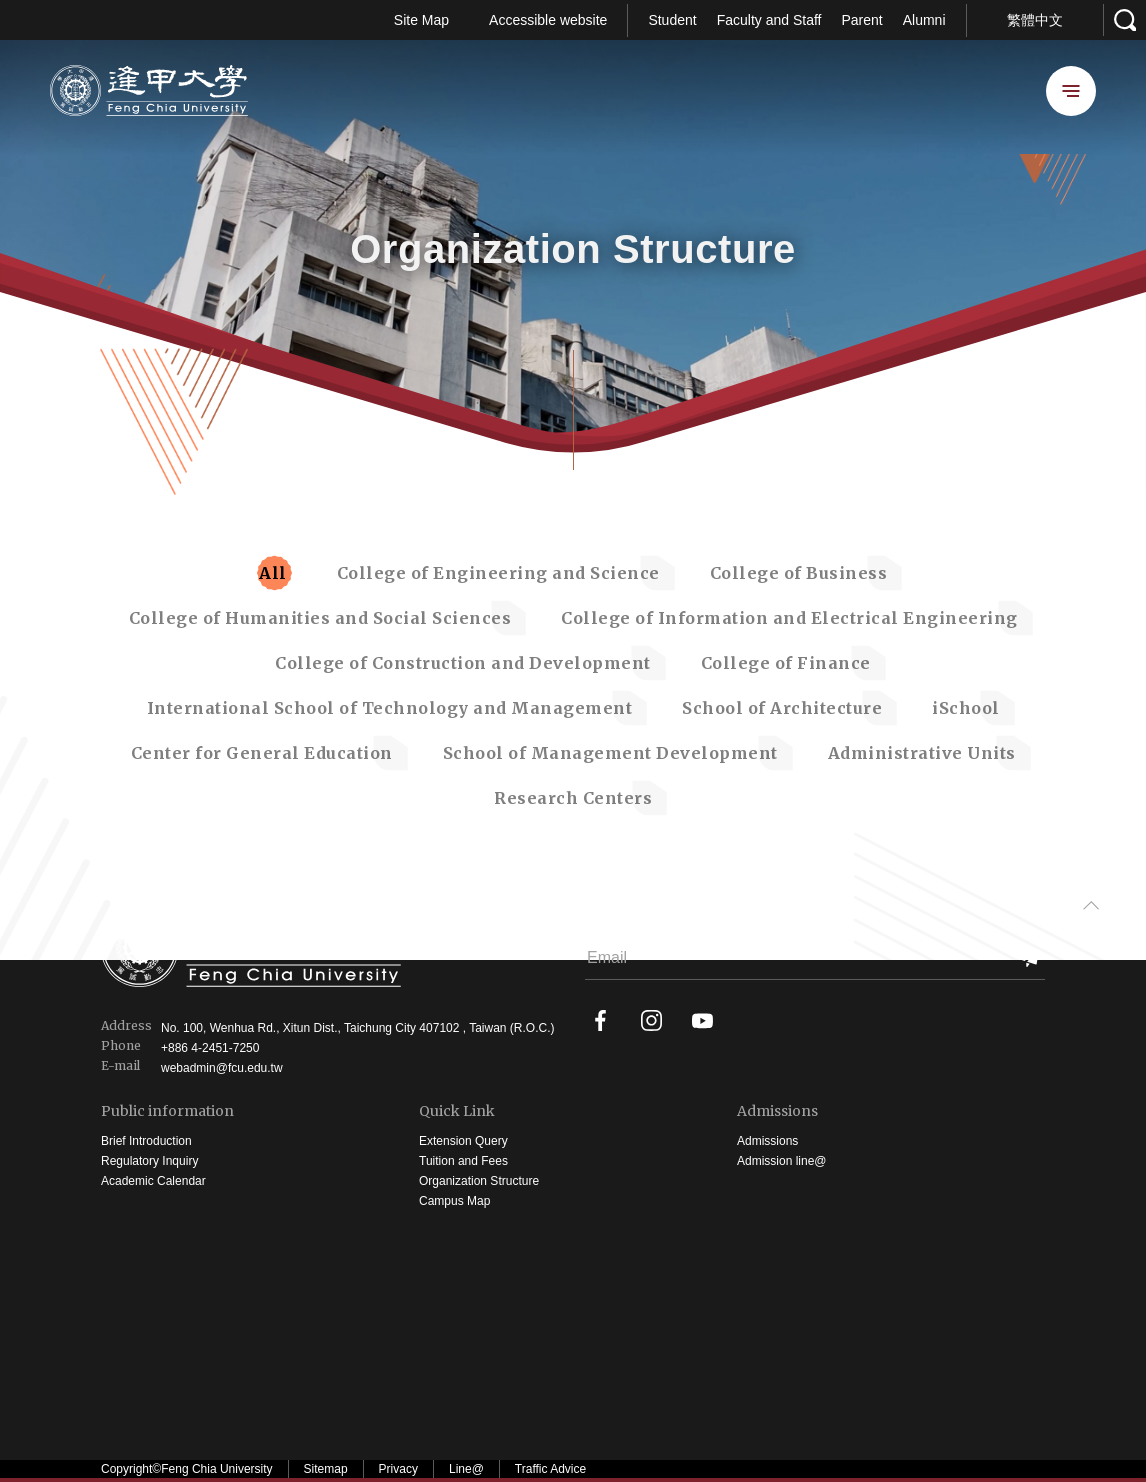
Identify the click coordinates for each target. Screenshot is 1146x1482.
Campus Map (454, 1201)
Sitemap (326, 1469)
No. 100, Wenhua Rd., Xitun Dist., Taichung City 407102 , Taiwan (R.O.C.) (358, 1028)
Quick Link (457, 1111)
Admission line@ (782, 1161)
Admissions (777, 1111)
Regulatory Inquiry (149, 1161)
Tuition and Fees (463, 1161)
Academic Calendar (153, 1181)
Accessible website (548, 20)
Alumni (924, 20)
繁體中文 (1035, 20)
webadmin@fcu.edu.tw (222, 1068)
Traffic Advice (550, 1469)
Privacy (398, 1469)
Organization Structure (479, 1181)
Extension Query (463, 1141)
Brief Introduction (146, 1141)
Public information (167, 1111)
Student (672, 20)
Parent (861, 20)
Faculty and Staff (769, 20)
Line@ (466, 1469)
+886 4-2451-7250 (210, 1048)
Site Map (421, 20)
